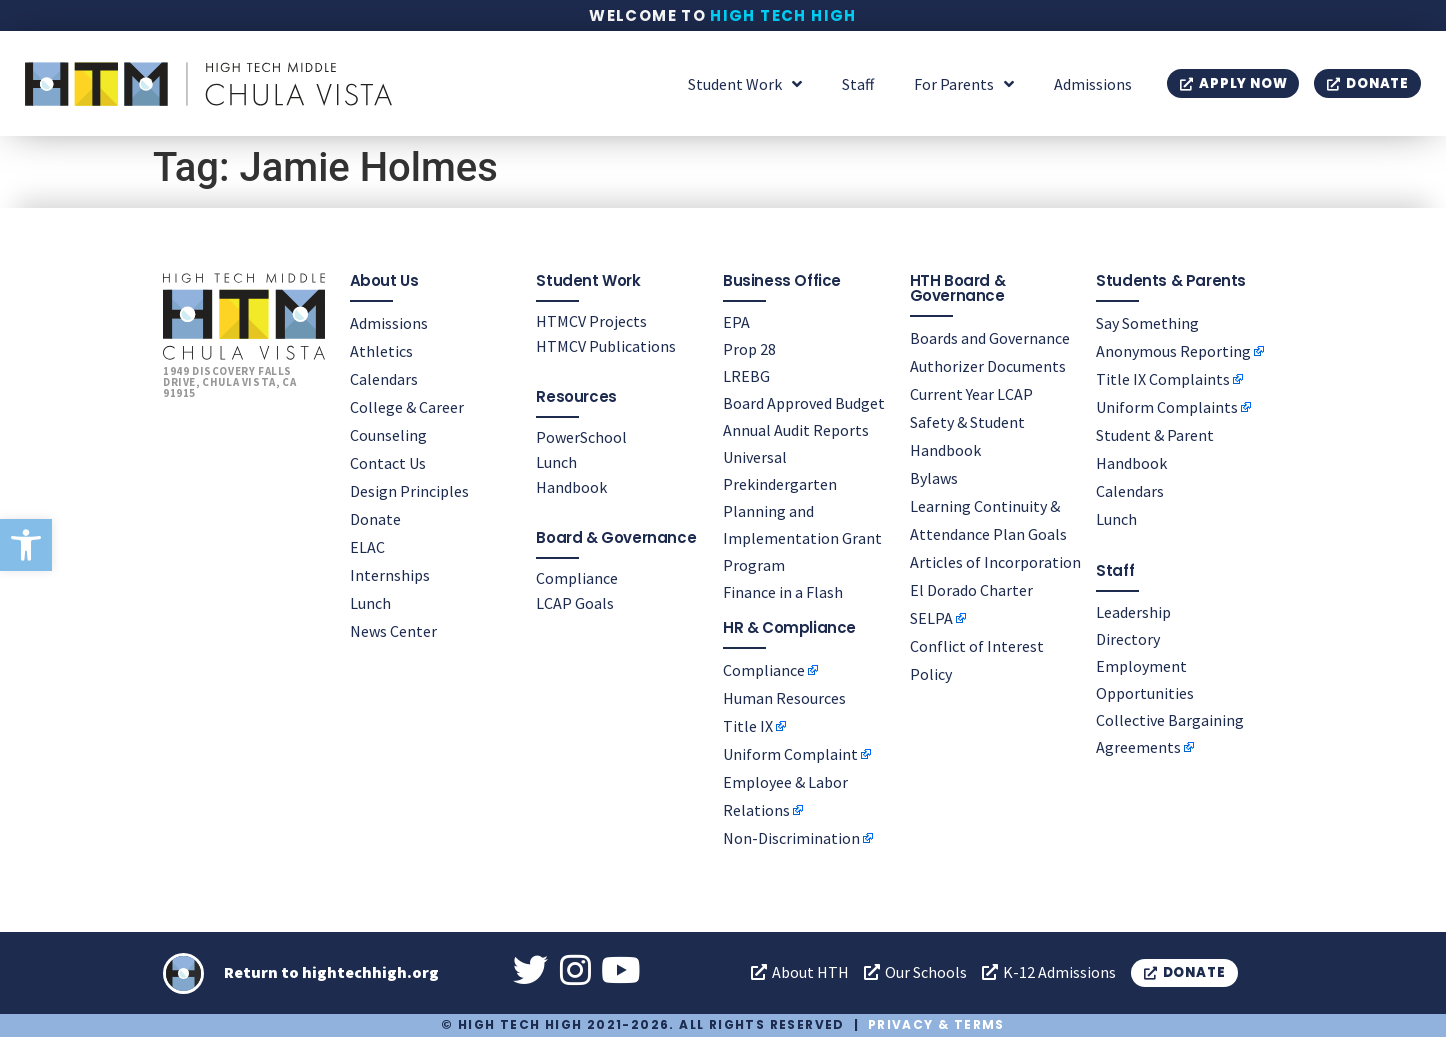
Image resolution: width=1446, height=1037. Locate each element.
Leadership (1133, 612)
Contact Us (388, 463)
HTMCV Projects (591, 321)
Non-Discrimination (791, 838)
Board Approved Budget (804, 403)
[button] (26, 545)
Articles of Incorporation (995, 562)
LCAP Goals (575, 603)
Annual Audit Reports (796, 430)
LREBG (746, 376)
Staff (858, 84)
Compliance (577, 578)
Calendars (384, 379)
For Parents (964, 84)
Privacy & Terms (936, 1024)
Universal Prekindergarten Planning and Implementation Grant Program (802, 511)
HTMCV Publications (606, 346)
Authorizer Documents (988, 366)
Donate (375, 519)
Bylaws (934, 478)
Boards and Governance (990, 338)
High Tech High (783, 15)
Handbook (571, 487)
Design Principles (409, 491)
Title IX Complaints (1163, 379)
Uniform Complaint (790, 754)
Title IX (748, 726)
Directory (1128, 639)
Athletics (381, 351)
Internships (390, 575)
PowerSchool (581, 437)
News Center (393, 631)
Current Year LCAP (971, 394)
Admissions (1093, 84)
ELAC (367, 547)
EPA (736, 322)
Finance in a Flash (783, 592)
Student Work (745, 84)
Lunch (370, 603)
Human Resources (784, 698)
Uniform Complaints (1167, 407)
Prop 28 (749, 349)
